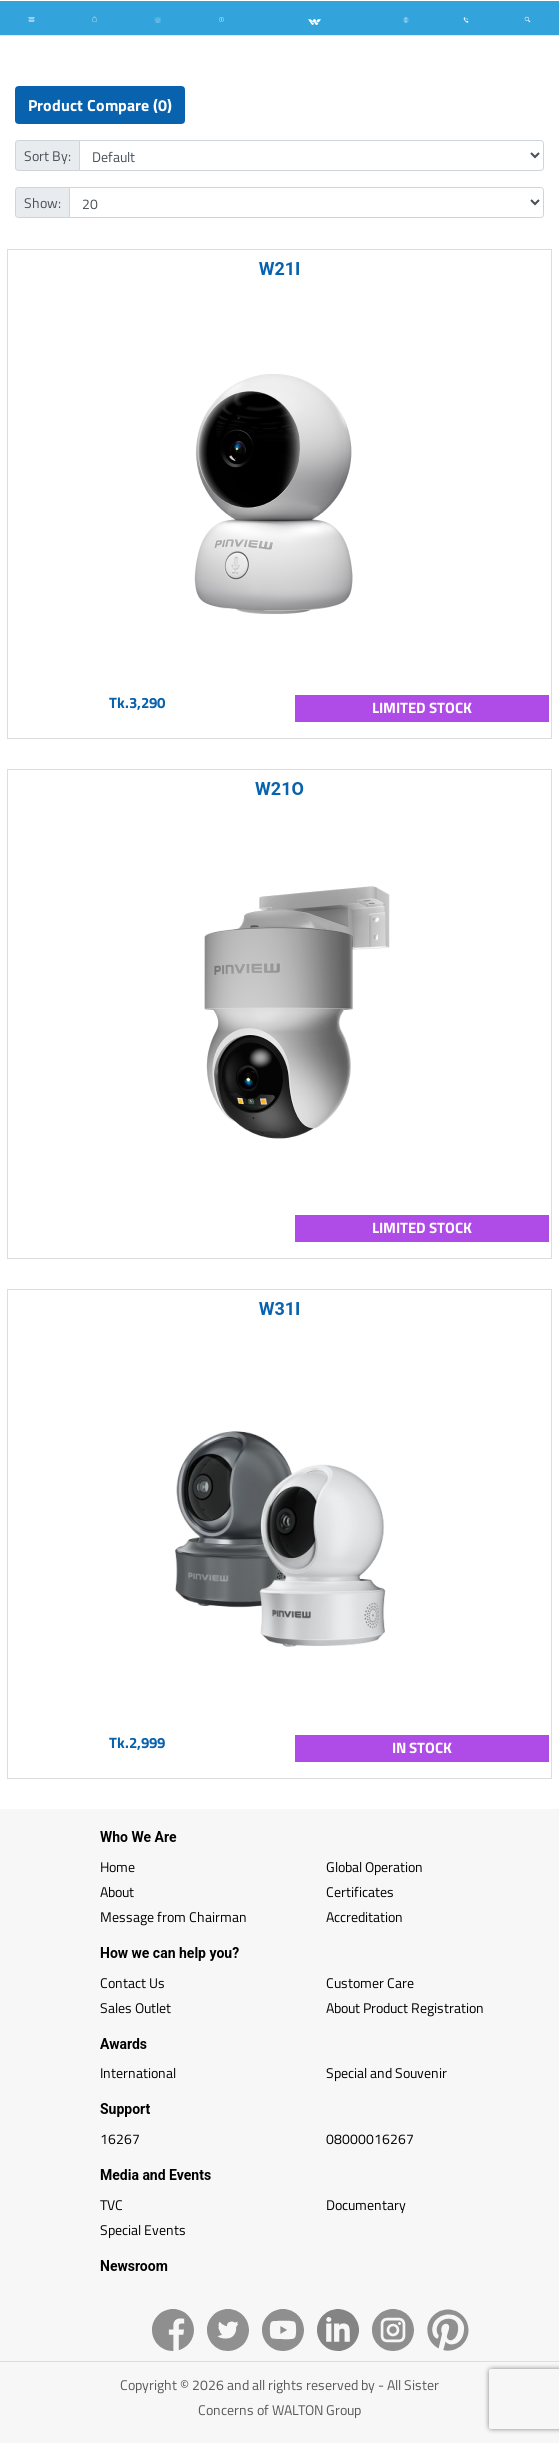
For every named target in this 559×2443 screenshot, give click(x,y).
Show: (42, 202)
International (138, 2072)
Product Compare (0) (100, 105)
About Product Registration (405, 2007)
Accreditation (364, 1916)
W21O (279, 788)
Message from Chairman (173, 1916)
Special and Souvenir (386, 2072)
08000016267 (370, 2138)
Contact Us (132, 1982)
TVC (111, 2204)
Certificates (360, 1891)
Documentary (366, 2204)
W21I (280, 268)
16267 (120, 2138)
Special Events (143, 2229)
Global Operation (374, 1866)
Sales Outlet (135, 2007)
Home (117, 1866)
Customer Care (370, 1982)
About (117, 1891)
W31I (280, 1308)
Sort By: (47, 155)
